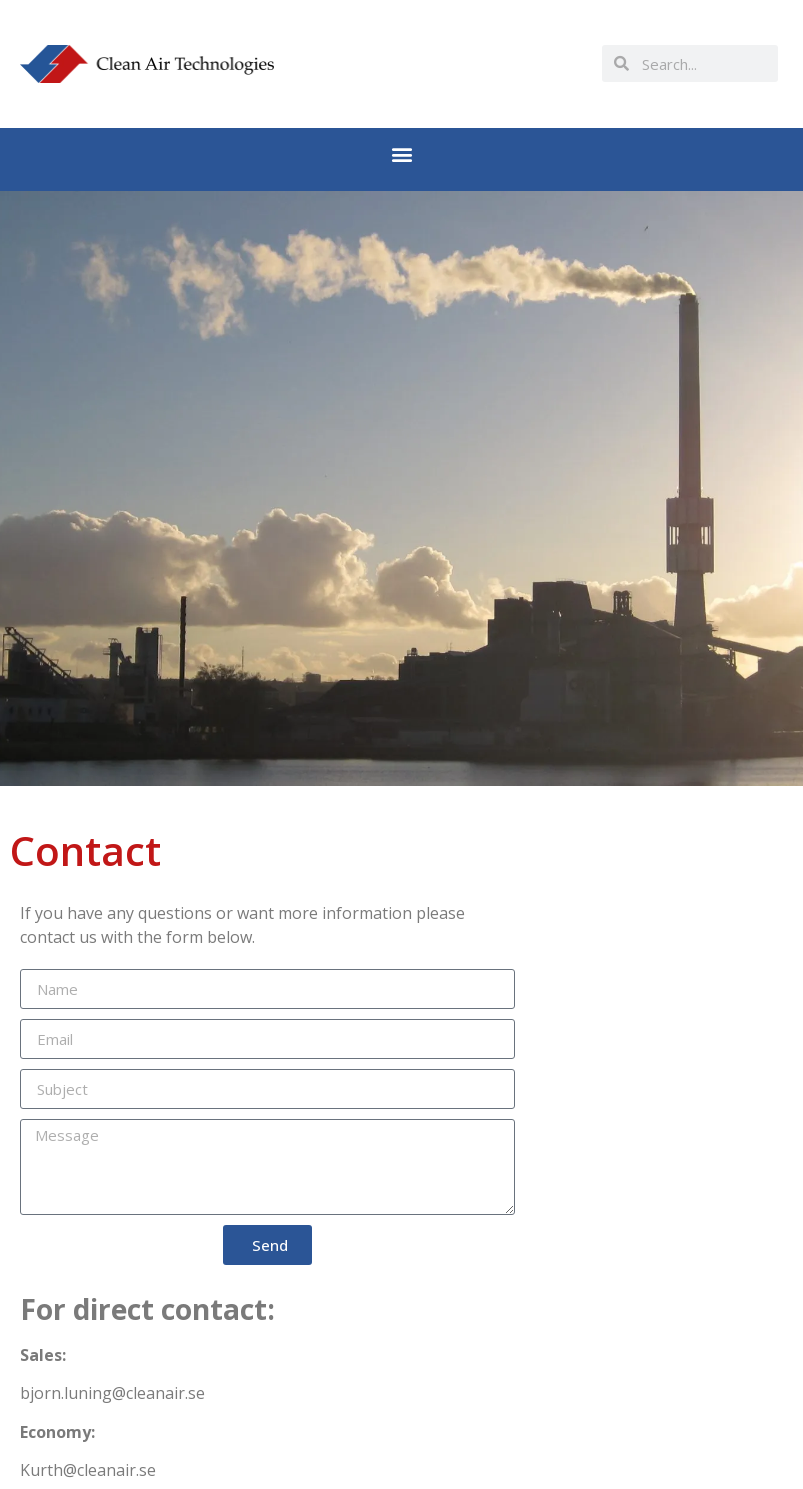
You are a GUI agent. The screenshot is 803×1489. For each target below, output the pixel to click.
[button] (401, 154)
